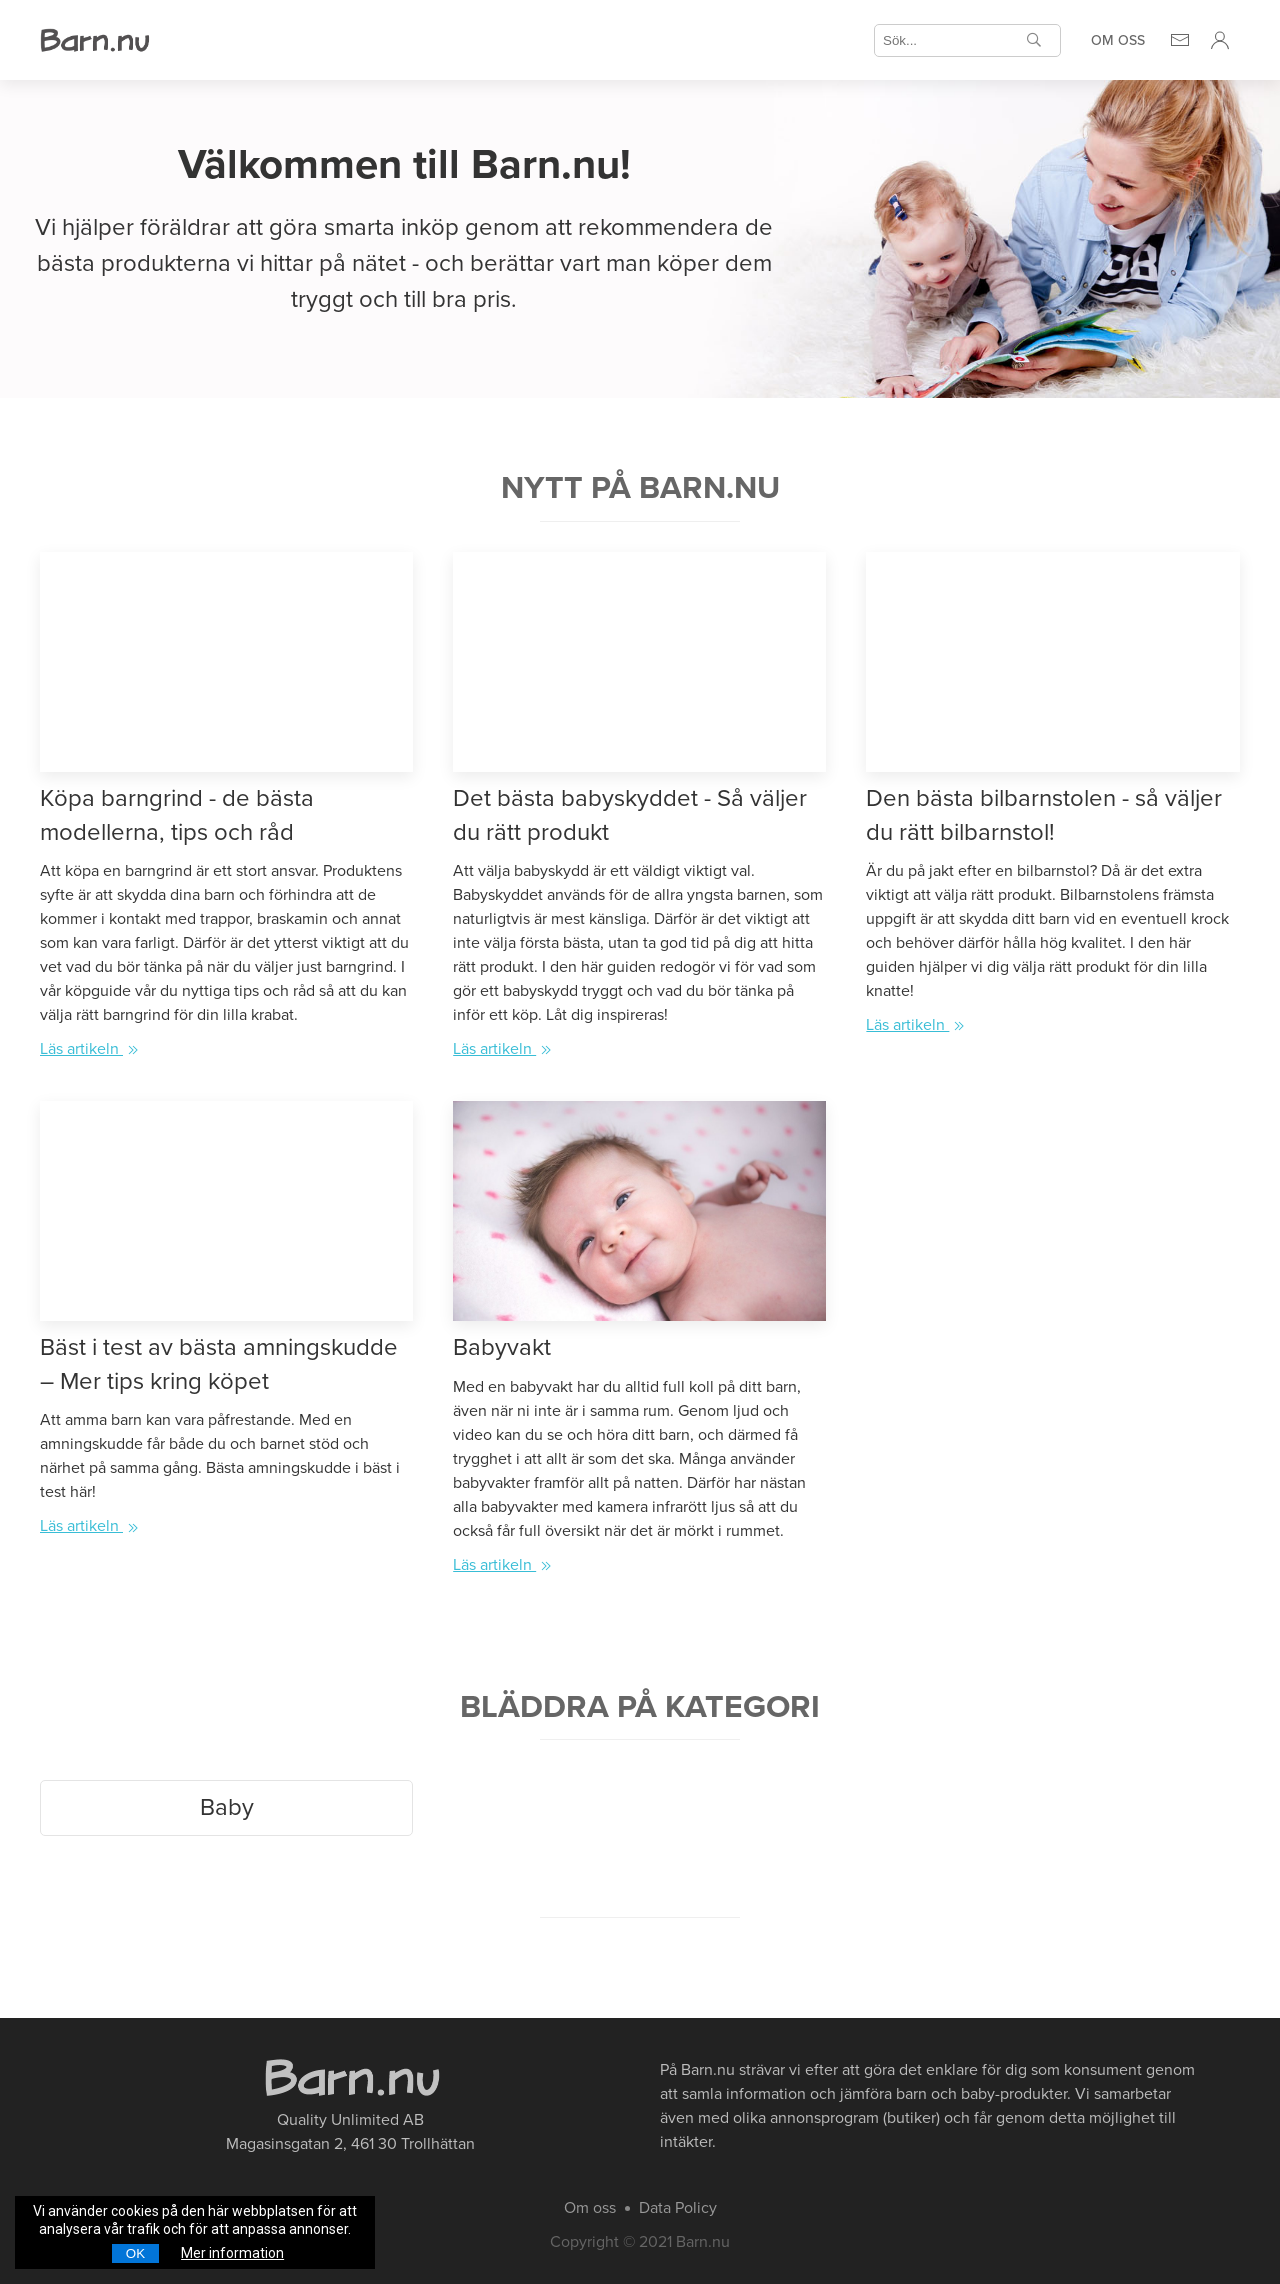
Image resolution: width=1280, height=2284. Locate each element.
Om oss (1118, 40)
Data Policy (678, 2208)
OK (135, 2253)
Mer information (232, 2253)
